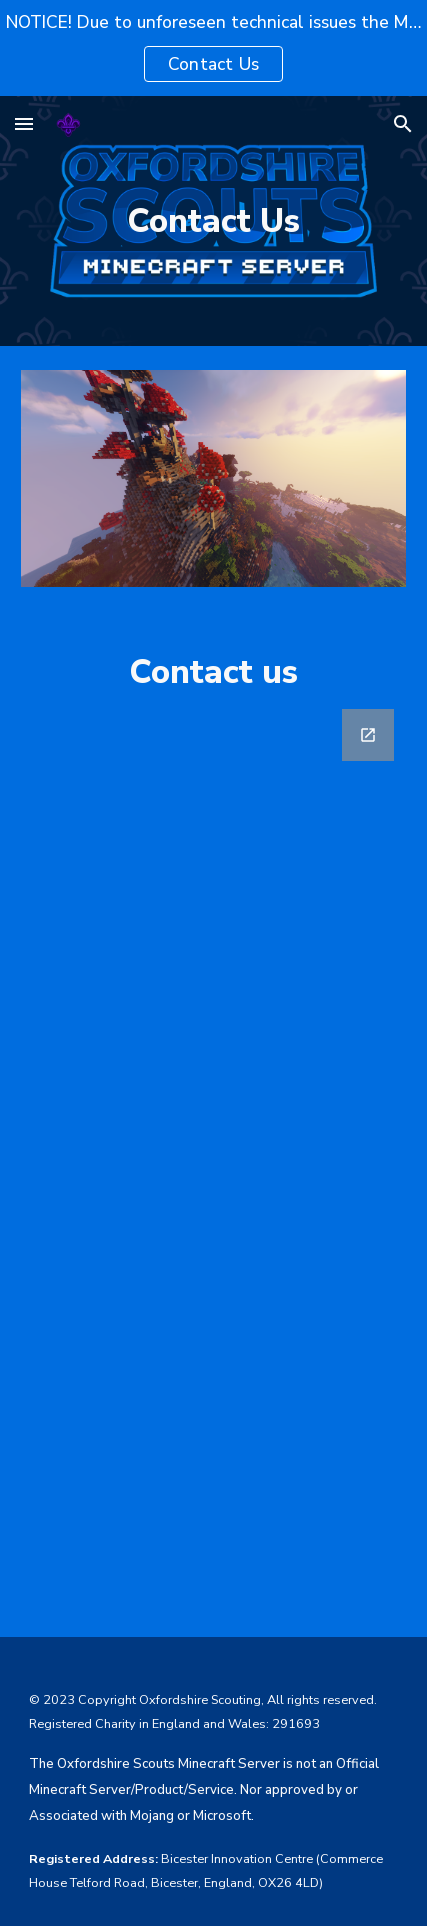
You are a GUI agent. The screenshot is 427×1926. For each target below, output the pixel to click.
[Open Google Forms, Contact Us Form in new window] (368, 735)
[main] (214, 221)
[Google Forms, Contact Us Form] (214, 1161)
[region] (213, 48)
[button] (24, 123)
